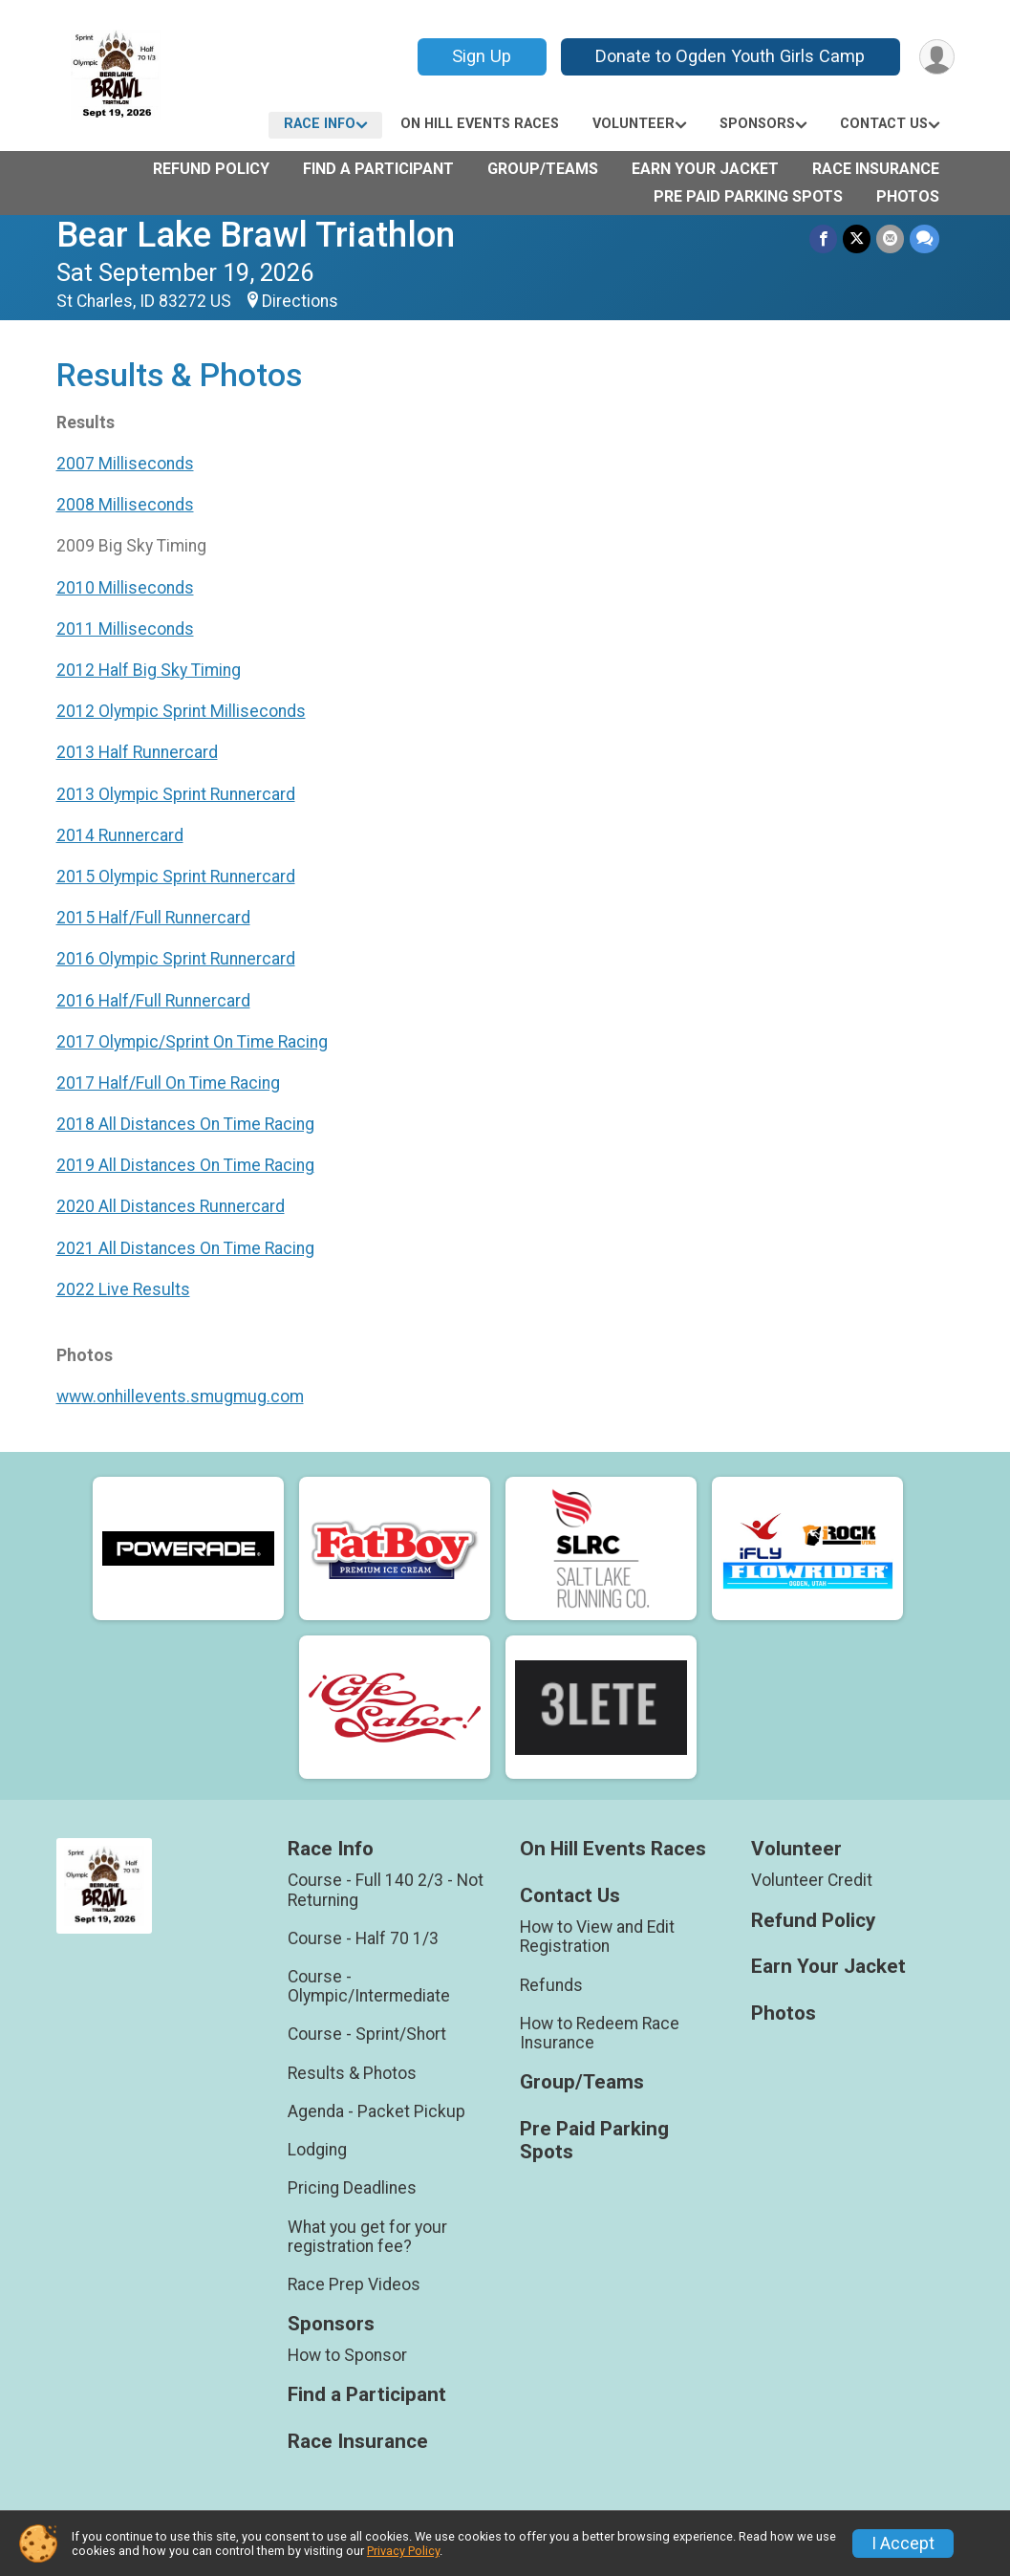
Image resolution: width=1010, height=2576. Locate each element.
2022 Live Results (123, 1289)
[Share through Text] (924, 238)
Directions (300, 301)
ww (68, 1396)
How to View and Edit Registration (597, 1936)
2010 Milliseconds (125, 587)
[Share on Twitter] (856, 238)
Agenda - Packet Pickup (376, 2111)
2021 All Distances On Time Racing (185, 1248)
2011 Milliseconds (125, 629)
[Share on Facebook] (823, 238)
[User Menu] (937, 57)
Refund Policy (211, 169)
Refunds (551, 1985)
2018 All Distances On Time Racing (185, 1124)
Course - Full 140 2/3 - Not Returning (386, 1890)
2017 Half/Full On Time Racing (168, 1083)
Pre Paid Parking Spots (748, 196)
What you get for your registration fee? (367, 2237)
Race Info (319, 124)
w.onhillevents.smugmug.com (192, 1396)
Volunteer (633, 124)
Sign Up (481, 56)
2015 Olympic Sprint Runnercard (175, 876)
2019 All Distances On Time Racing (185, 1165)
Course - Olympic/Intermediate (369, 1986)
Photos (907, 196)
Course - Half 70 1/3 (363, 1938)
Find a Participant (378, 169)
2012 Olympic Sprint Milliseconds (181, 711)
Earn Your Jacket (705, 169)
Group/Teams (542, 169)
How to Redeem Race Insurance (599, 2033)
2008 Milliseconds (125, 504)
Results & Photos (352, 2073)
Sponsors (757, 124)
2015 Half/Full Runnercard (153, 917)
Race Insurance (875, 169)
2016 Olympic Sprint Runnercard (175, 958)
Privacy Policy (403, 2551)
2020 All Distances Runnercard (170, 1206)
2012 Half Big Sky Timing (148, 670)
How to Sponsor (347, 2355)
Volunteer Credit (811, 1880)
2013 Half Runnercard (137, 752)
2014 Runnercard (119, 835)
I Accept (903, 2543)
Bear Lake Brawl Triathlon (255, 234)
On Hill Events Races (479, 124)
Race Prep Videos (354, 2284)
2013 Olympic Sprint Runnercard (175, 794)
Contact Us (884, 124)
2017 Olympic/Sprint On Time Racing (192, 1041)
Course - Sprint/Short (367, 2034)
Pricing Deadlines (352, 2187)
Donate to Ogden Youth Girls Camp (730, 56)
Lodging (317, 2149)
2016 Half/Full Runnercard (153, 1000)
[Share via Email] (890, 238)
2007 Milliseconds (125, 463)
